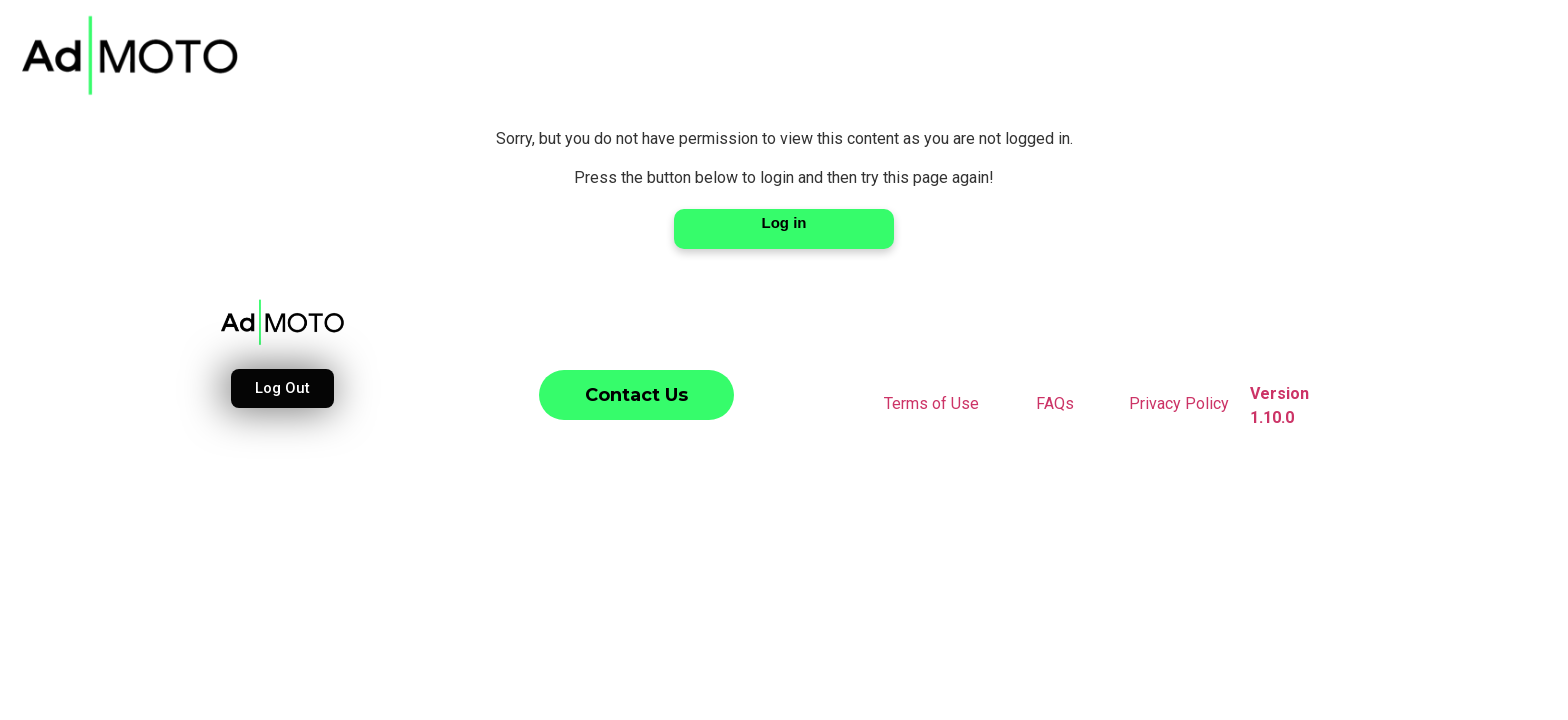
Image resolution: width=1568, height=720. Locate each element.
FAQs (1055, 403)
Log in (784, 222)
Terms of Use (931, 403)
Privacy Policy (1179, 403)
